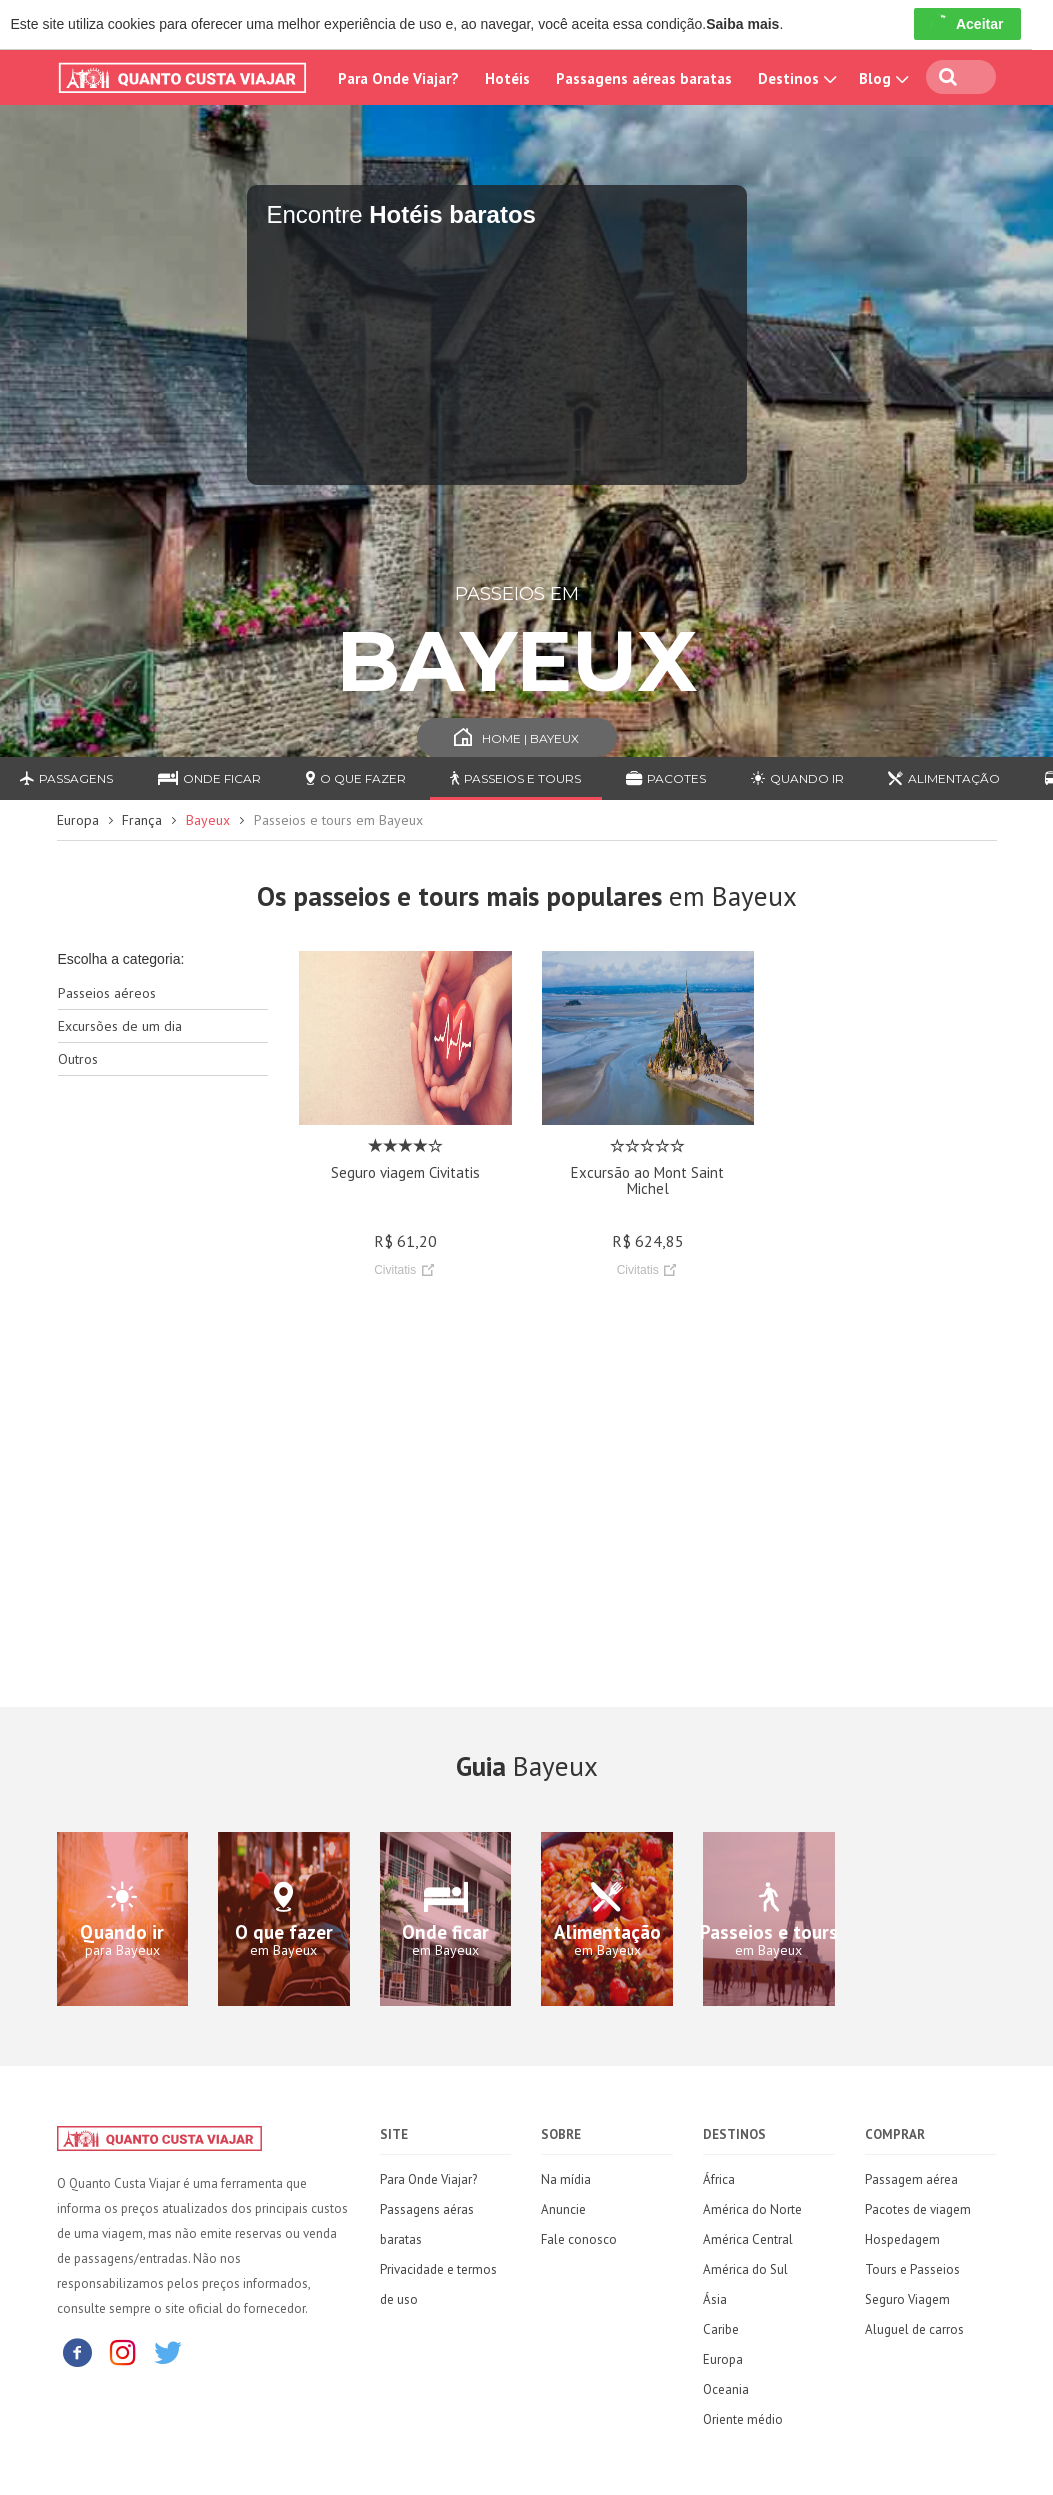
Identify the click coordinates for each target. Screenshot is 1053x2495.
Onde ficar (209, 778)
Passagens (66, 778)
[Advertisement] (163, 1407)
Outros (78, 1059)
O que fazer (356, 778)
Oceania (726, 2389)
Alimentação (944, 778)
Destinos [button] (795, 78)
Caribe (721, 2329)
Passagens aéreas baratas (644, 78)
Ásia (715, 2299)
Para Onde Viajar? (398, 78)
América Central (748, 2239)
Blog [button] (882, 78)
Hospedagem (902, 2239)
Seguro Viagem (907, 2299)
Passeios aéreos (107, 993)
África (719, 2179)
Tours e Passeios (912, 2269)
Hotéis (507, 78)
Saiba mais (742, 24)
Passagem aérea (911, 2179)
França (142, 820)
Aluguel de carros (914, 2329)
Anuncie (563, 2209)
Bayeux (208, 820)
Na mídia (566, 2179)
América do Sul (745, 2269)
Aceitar (967, 24)
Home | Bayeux (516, 738)
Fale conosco (579, 2239)
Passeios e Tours (515, 778)
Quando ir (797, 778)
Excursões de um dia (120, 1026)
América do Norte (752, 2209)
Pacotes (666, 778)
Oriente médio (743, 2419)
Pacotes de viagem (918, 2209)
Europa (78, 820)
